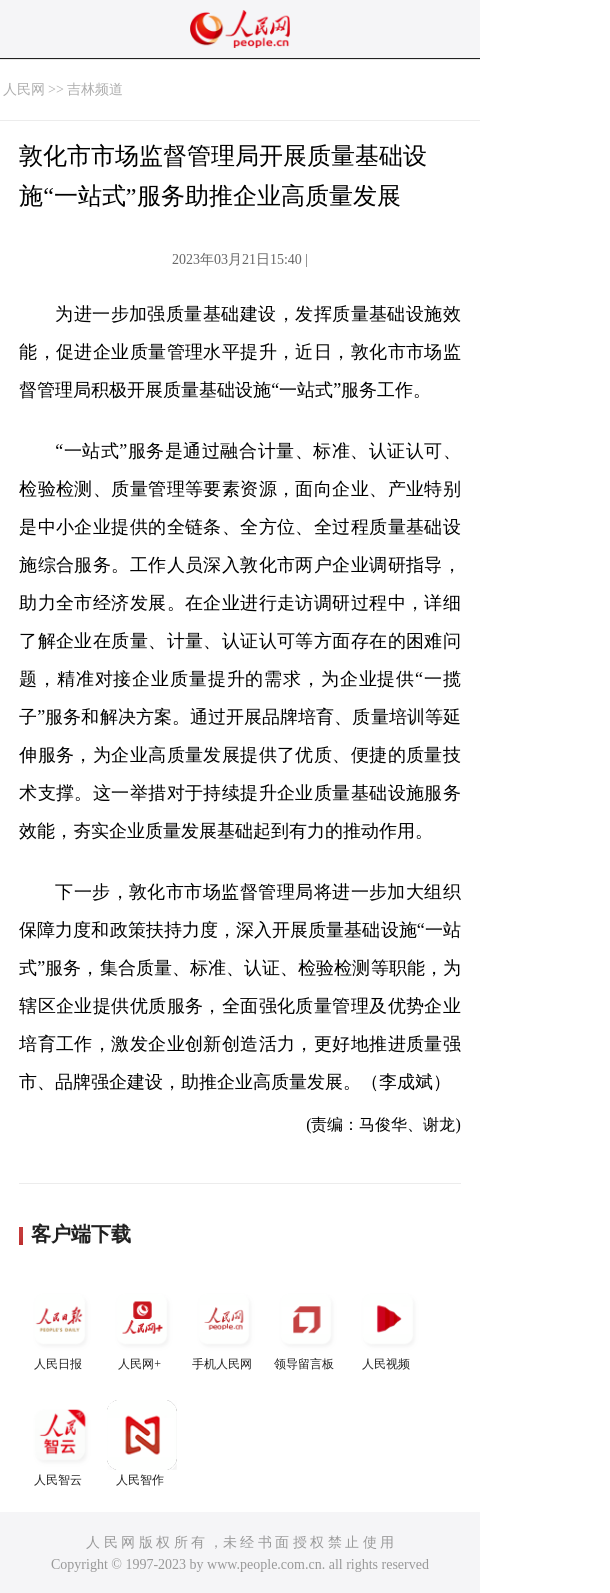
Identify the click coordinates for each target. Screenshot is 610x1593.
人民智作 (142, 1443)
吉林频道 (95, 89)
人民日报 (60, 1327)
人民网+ (142, 1327)
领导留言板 (306, 1327)
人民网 (24, 89)
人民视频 (388, 1327)
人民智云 (60, 1443)
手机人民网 (224, 1327)
